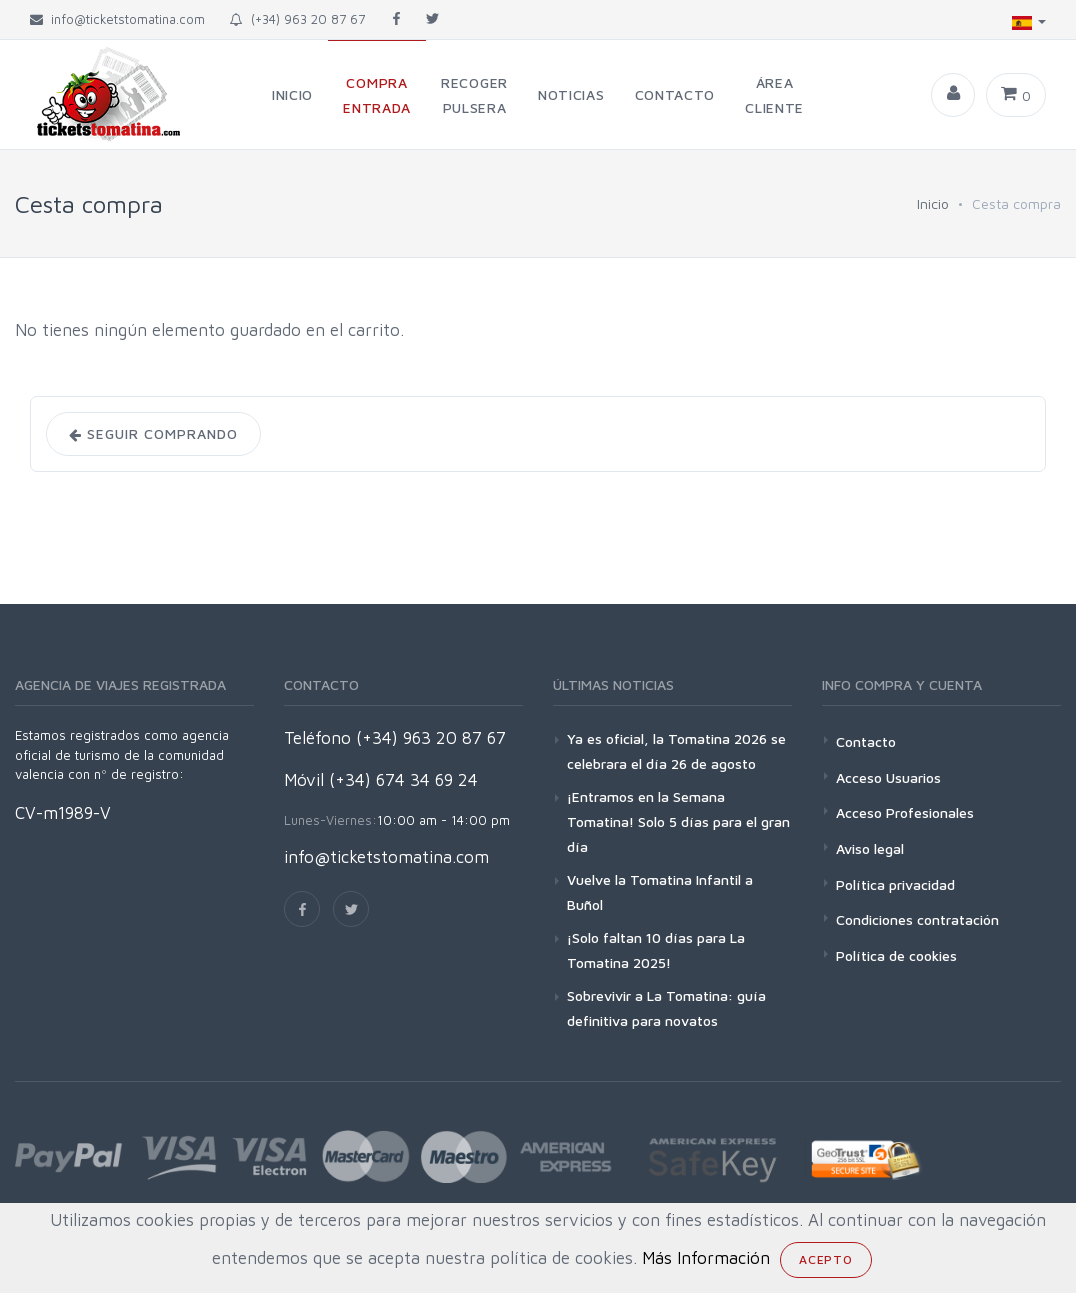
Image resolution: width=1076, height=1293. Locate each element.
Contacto (866, 741)
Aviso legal (870, 848)
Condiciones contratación (917, 919)
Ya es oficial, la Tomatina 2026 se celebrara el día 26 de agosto (676, 751)
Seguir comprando (153, 434)
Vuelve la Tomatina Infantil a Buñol (660, 892)
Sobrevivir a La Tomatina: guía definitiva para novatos (666, 1008)
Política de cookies (896, 955)
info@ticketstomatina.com (386, 857)
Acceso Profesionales (905, 812)
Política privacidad (895, 884)
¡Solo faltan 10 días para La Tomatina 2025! (656, 950)
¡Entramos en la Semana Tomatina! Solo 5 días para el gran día (678, 821)
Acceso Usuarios (888, 777)
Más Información (706, 1258)
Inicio (933, 203)
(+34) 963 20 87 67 (297, 19)
